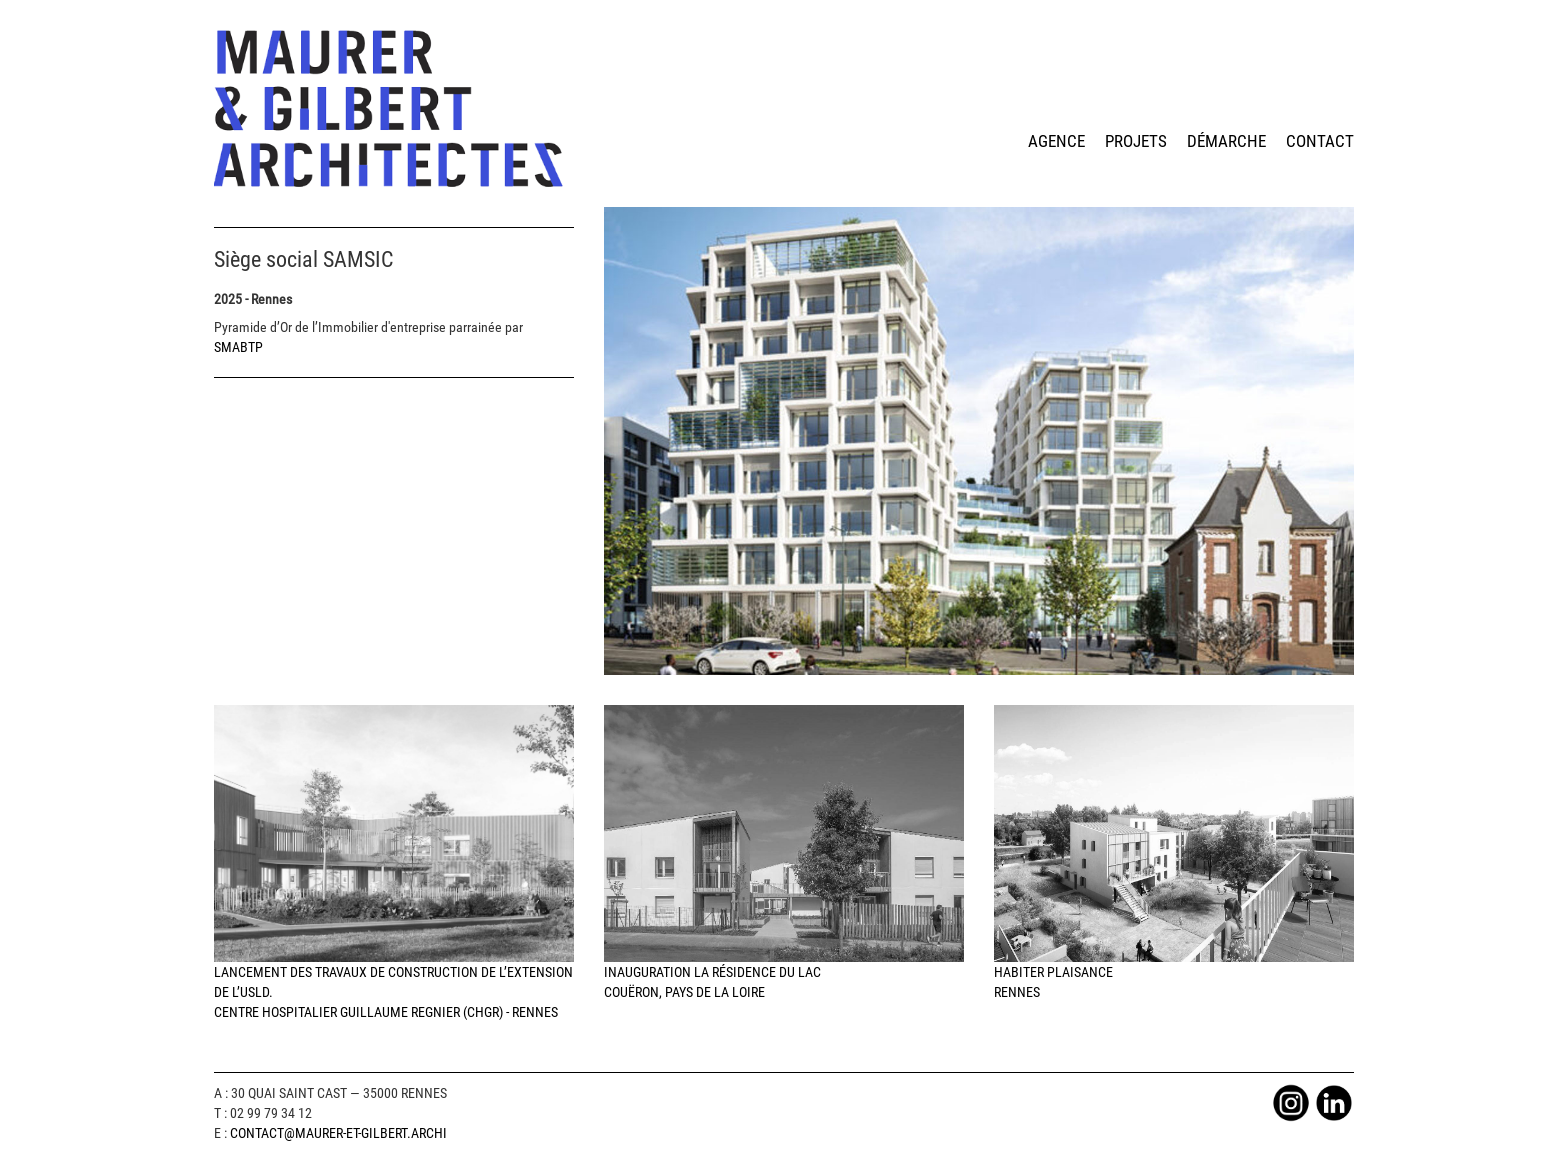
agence (1056, 141)
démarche (1226, 141)
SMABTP (238, 347)
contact (1320, 141)
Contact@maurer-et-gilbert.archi (338, 1133)
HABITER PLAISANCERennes (1174, 852)
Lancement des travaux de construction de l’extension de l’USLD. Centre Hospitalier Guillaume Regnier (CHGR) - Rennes (394, 862)
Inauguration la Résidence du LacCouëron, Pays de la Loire (784, 852)
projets (1136, 141)
